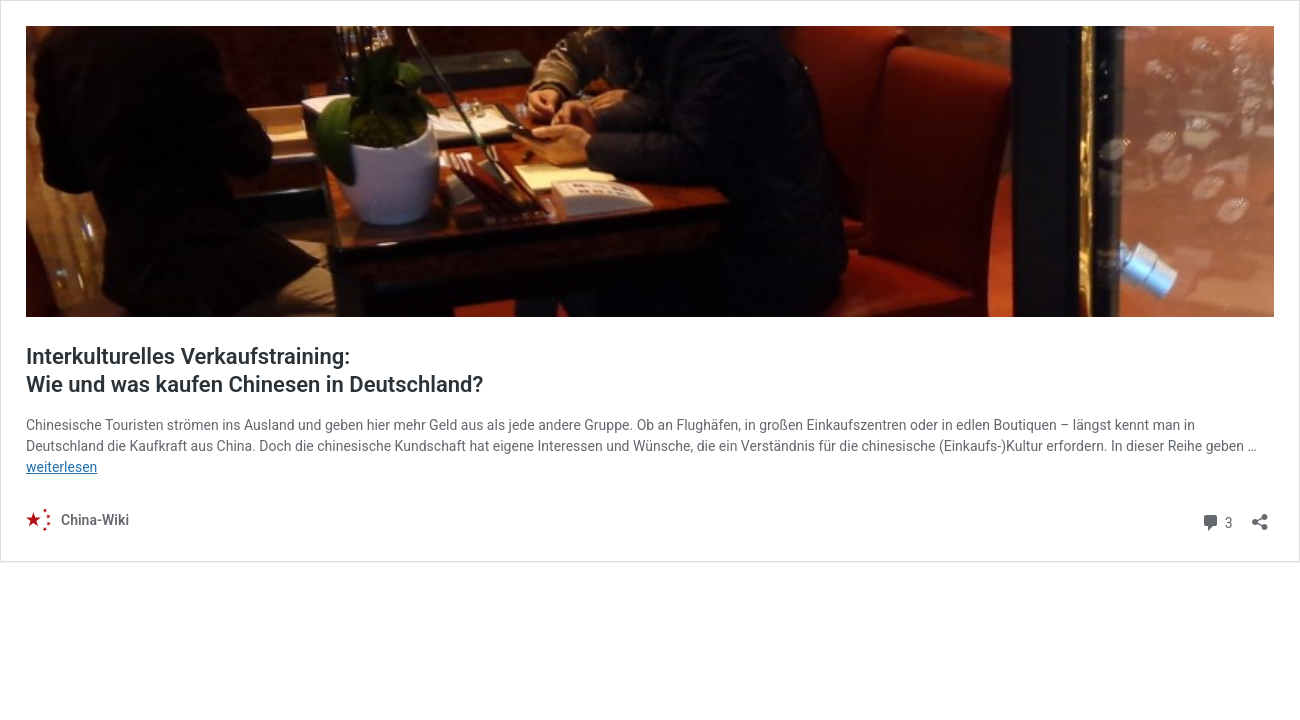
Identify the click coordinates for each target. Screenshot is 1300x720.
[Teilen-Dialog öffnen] (1260, 515)
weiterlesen (61, 467)
